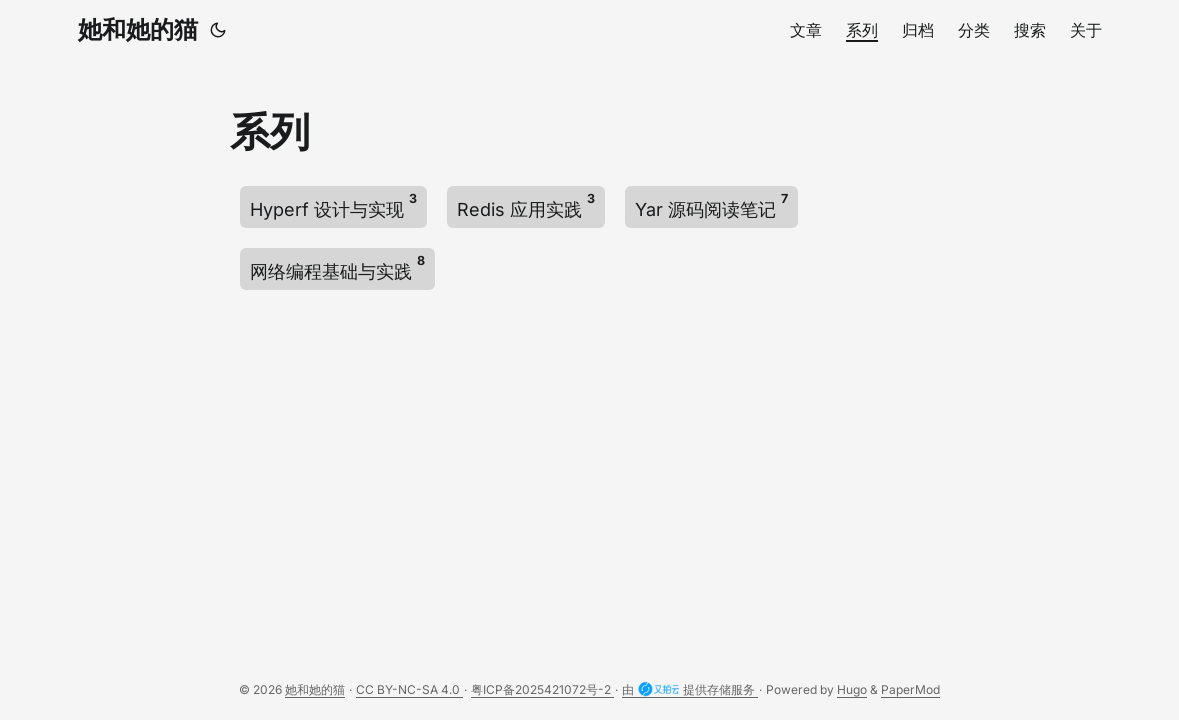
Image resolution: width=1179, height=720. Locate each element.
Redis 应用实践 (526, 205)
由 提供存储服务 (690, 690)
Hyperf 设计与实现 (333, 205)
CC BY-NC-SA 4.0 (409, 689)
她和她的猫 (138, 29)
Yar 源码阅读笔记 (711, 205)
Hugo (852, 689)
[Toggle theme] (218, 30)
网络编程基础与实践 (337, 267)
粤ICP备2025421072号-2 (542, 689)
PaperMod (910, 689)
